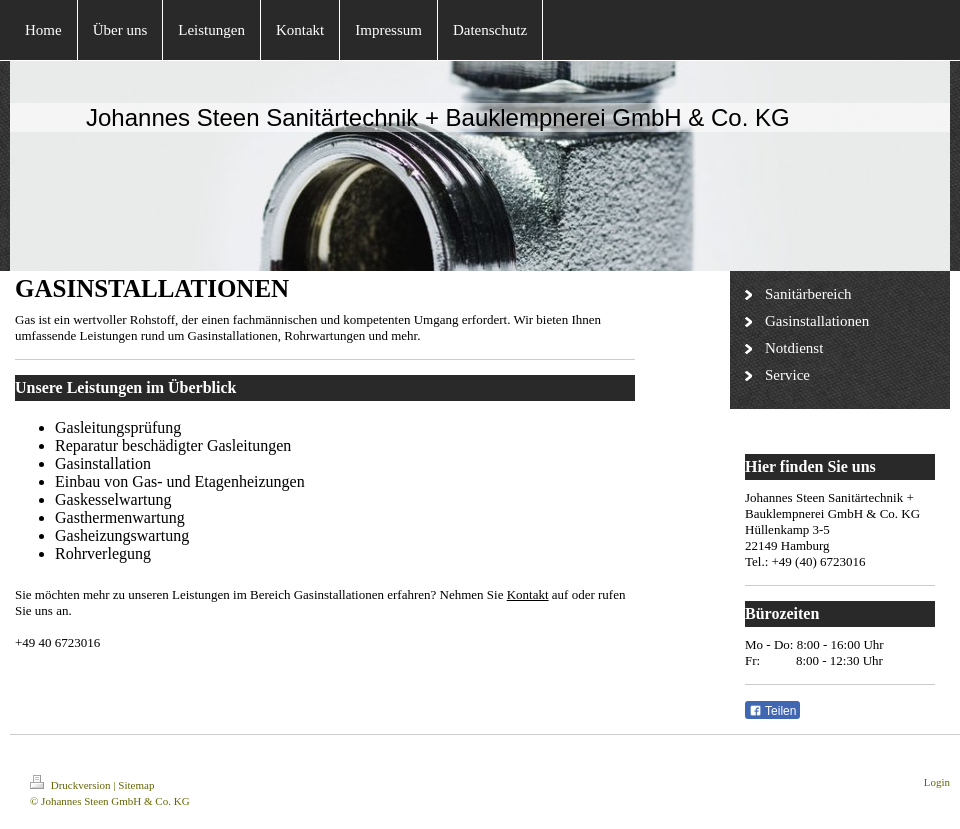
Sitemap (136, 785)
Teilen (772, 711)
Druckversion (71, 785)
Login (937, 782)
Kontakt (528, 594)
